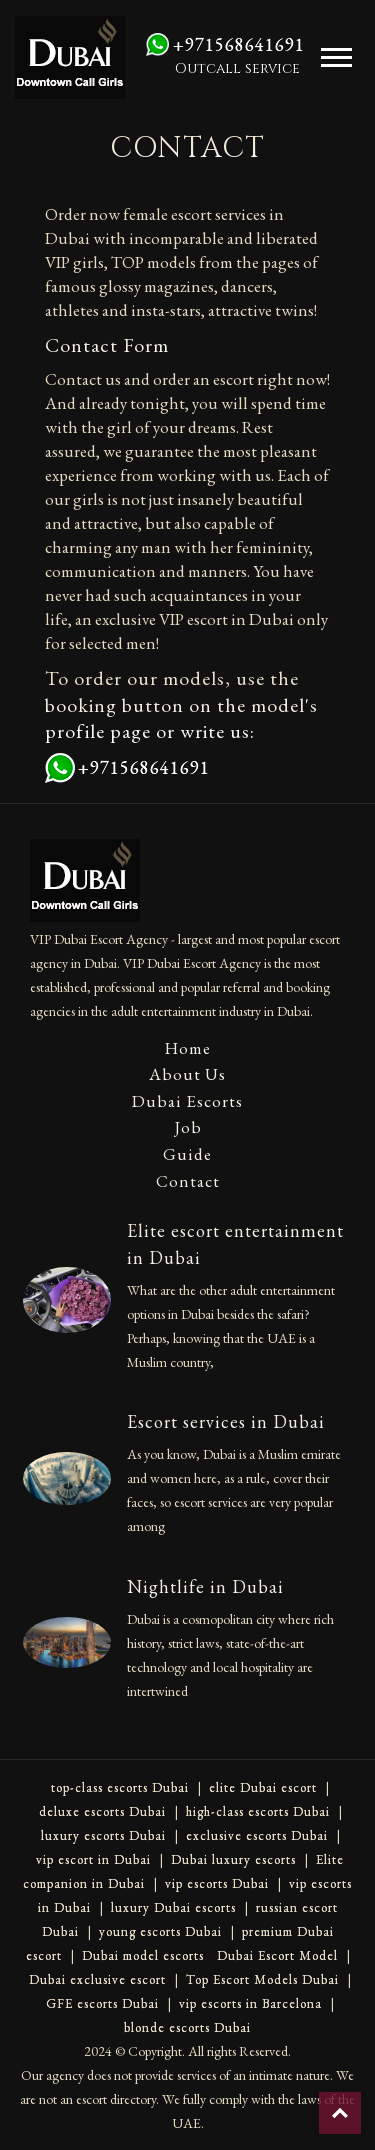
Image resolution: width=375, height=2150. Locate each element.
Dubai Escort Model (277, 1955)
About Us (187, 1074)
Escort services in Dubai (226, 1421)
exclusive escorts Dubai (257, 1835)
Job (188, 1127)
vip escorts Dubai (217, 1883)
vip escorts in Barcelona (250, 2003)
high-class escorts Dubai (258, 1811)
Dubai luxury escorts (233, 1859)
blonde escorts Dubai (187, 2027)
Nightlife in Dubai (205, 1586)
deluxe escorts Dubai (102, 1811)
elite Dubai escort (263, 1787)
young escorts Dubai (160, 1931)
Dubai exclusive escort (97, 1979)
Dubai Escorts (187, 1101)
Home (188, 1048)
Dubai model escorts (143, 1955)
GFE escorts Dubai (102, 2003)
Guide (187, 1154)
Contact (188, 1181)
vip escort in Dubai (93, 1859)
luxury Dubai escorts (173, 1907)
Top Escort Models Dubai (262, 1979)
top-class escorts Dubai (120, 1787)
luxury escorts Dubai (103, 1835)
